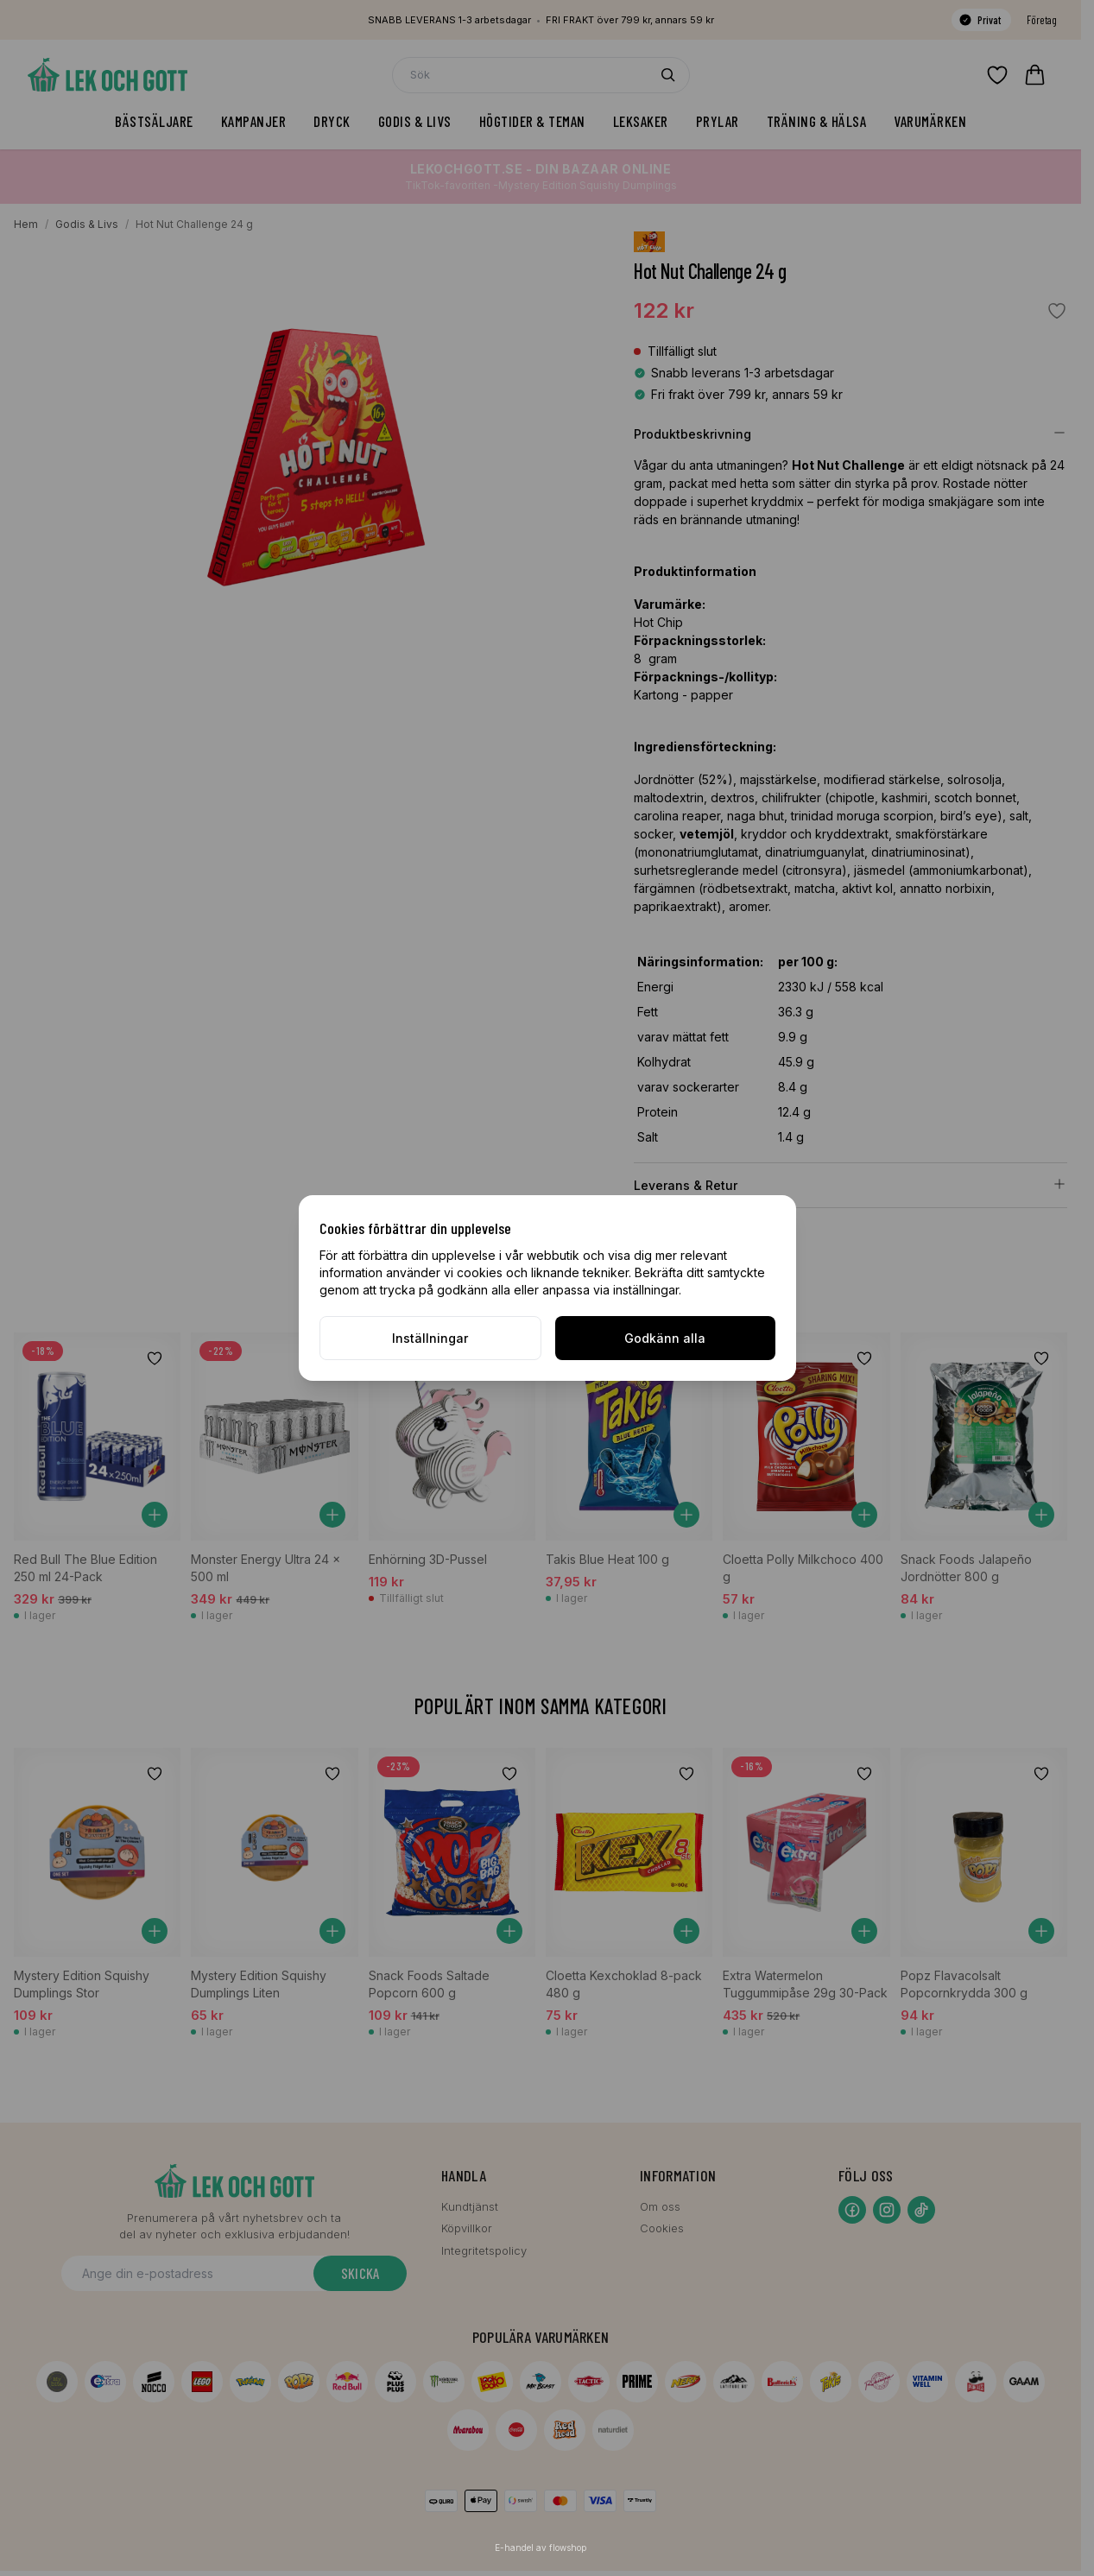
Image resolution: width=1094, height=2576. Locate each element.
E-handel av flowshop (540, 2547)
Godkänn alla (664, 1338)
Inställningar (430, 1338)
